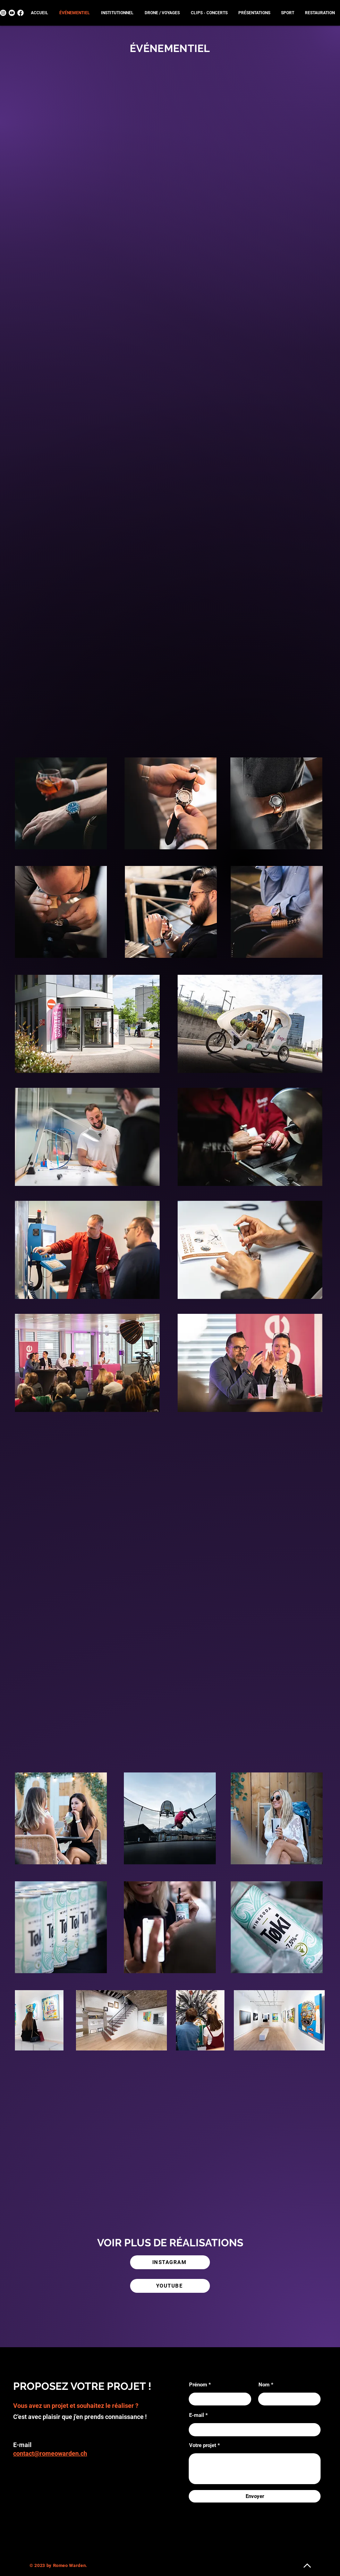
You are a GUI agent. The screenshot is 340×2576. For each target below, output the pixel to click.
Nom (264, 2384)
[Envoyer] (255, 2496)
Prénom (198, 2384)
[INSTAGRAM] (170, 2262)
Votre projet (202, 2445)
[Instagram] (3, 13)
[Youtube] (12, 13)
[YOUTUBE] (170, 2286)
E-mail (196, 2415)
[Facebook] (20, 13)
